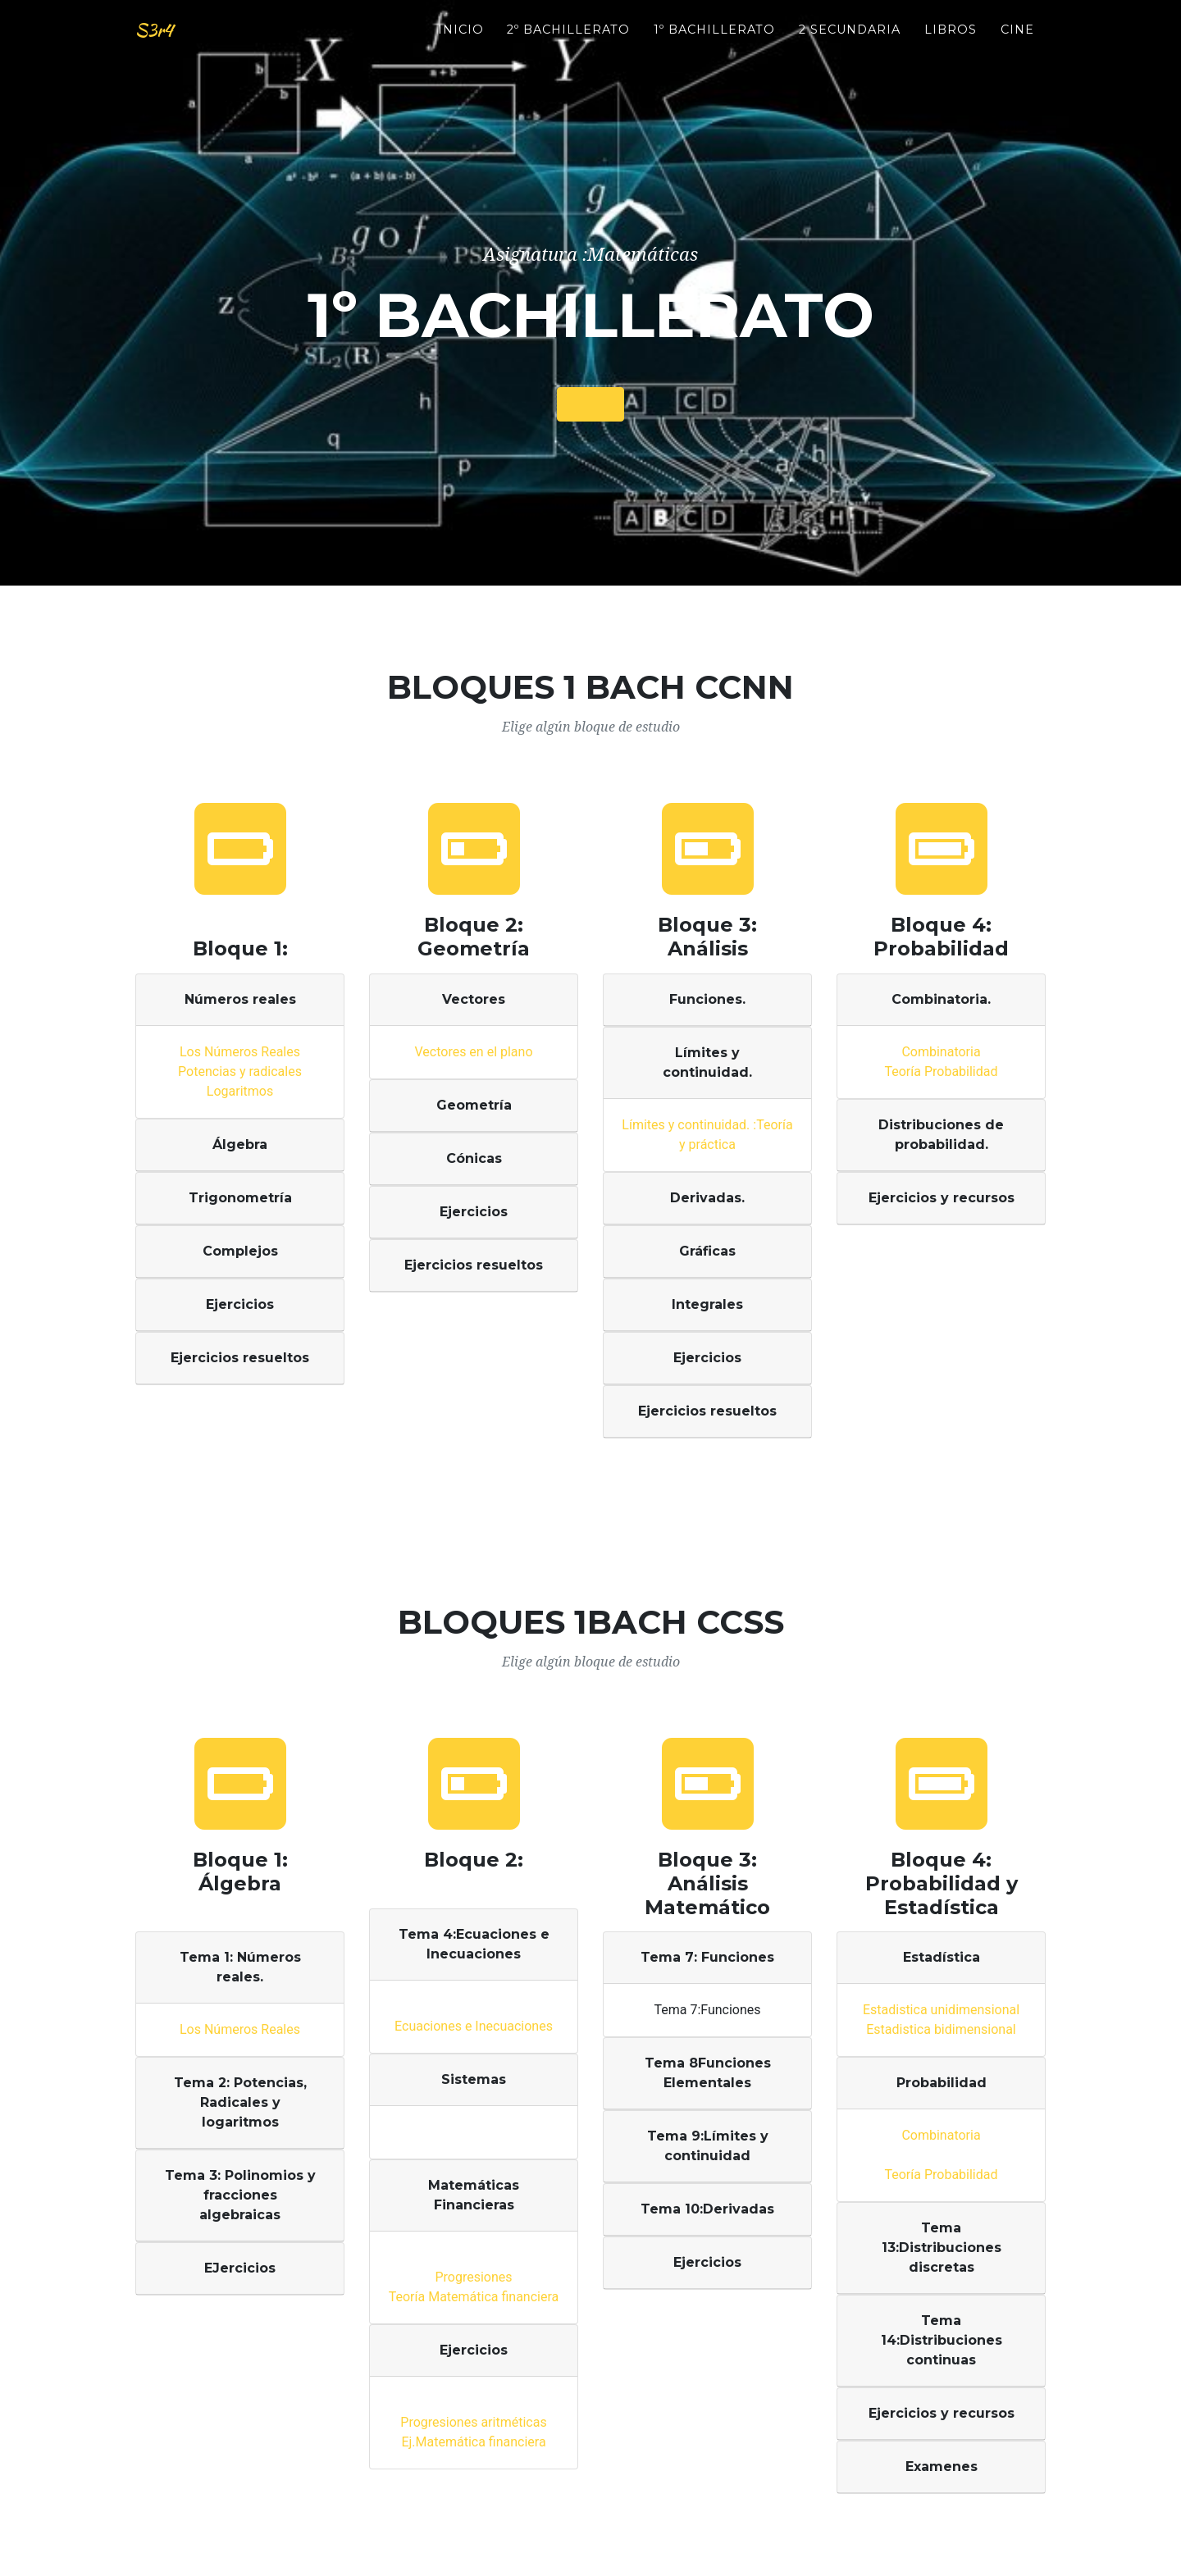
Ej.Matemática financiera (473, 2442)
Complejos (240, 1251)
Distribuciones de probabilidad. (941, 1134)
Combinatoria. (941, 999)
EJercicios (240, 2268)
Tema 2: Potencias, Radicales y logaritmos (240, 2102)
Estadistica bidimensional (940, 2029)
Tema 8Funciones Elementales (708, 2072)
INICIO (461, 41)
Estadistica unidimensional (941, 2009)
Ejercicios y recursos (942, 1198)
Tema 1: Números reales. (240, 1967)
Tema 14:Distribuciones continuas (941, 2340)
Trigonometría (240, 1198)
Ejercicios (240, 1304)
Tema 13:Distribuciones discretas (941, 2247)
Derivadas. (707, 1198)
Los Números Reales (240, 1052)
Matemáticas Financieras (473, 2195)
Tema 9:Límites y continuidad (707, 2145)
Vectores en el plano (473, 1052)
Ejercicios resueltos (240, 1358)
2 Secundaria (850, 41)
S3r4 (160, 42)
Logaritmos (240, 1091)
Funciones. (707, 999)
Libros (950, 41)
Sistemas (473, 2079)
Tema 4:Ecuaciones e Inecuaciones (474, 1944)
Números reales (240, 999)
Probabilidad (941, 2082)
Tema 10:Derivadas (707, 2209)
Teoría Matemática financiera (474, 2297)
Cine (1017, 41)
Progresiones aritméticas (473, 2422)
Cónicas (474, 1158)
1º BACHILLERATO (714, 41)
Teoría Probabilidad (940, 1071)
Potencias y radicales (240, 1071)
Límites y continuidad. (707, 1062)
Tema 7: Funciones (707, 1957)
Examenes (941, 2466)
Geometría (474, 1105)
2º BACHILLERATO (568, 41)
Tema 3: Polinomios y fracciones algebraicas (240, 2195)
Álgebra (239, 1144)
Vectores (473, 999)
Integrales (707, 1304)
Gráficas (707, 1251)
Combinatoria (940, 1052)
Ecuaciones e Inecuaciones (473, 2026)
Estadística (941, 1957)
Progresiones (473, 2277)
